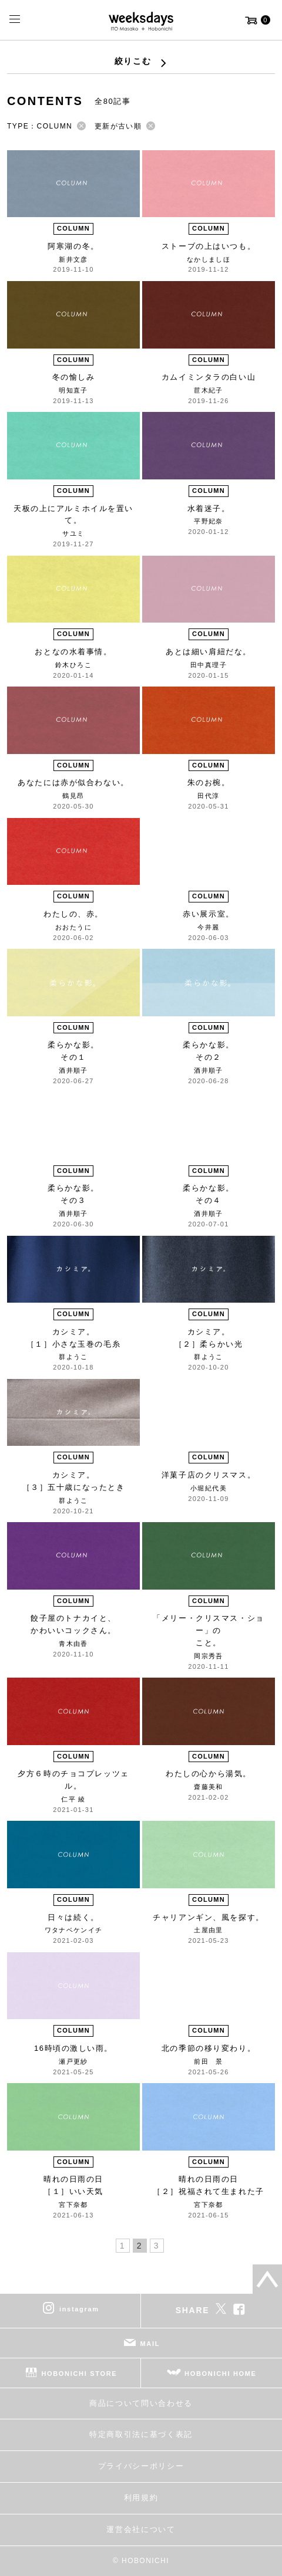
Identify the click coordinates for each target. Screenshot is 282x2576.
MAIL (150, 2343)
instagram (79, 2308)
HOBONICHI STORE (79, 2372)
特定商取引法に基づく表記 (141, 2434)
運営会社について (140, 2529)
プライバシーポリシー (141, 2466)
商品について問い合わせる (141, 2403)
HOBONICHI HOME (220, 2372)
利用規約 (141, 2497)
